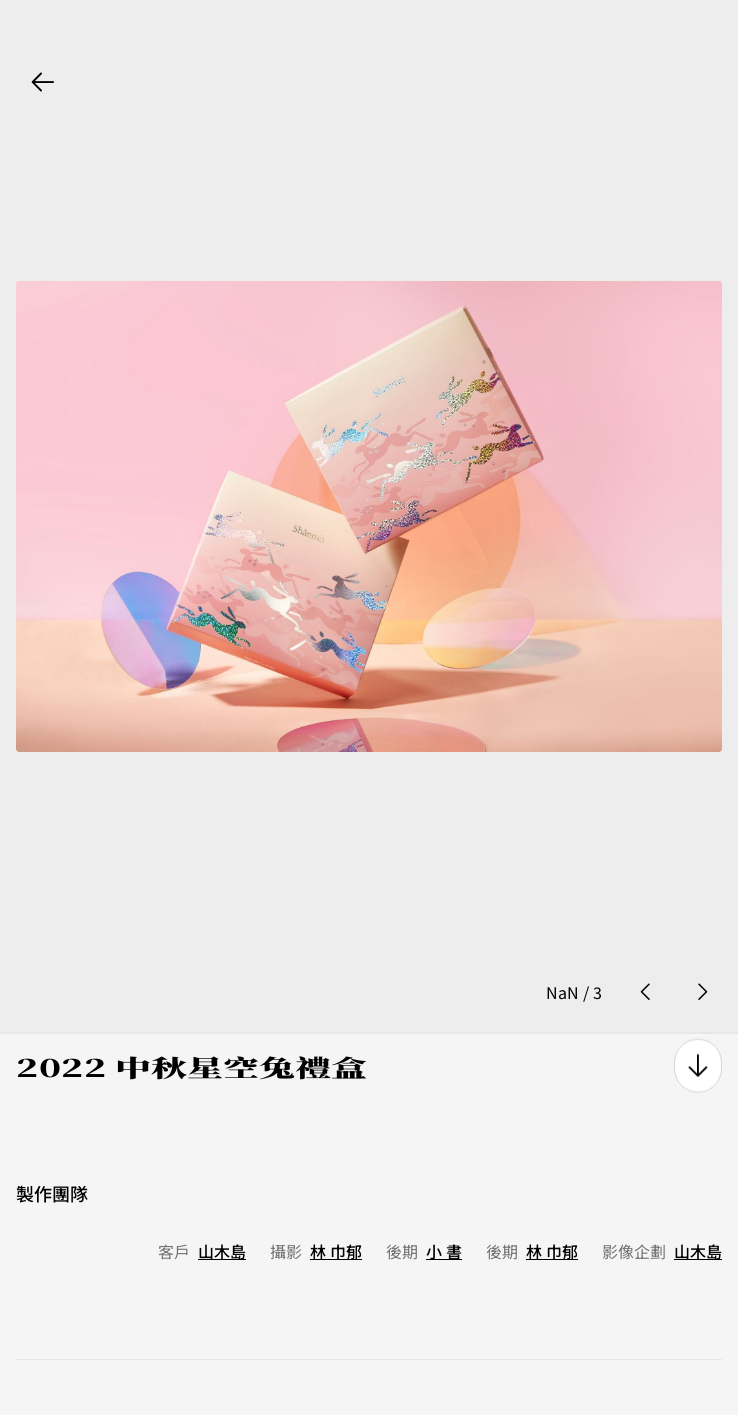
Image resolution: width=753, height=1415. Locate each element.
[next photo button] (702, 946)
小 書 (444, 1205)
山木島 (222, 1205)
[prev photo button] (646, 946)
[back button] (43, 82)
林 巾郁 (336, 1205)
